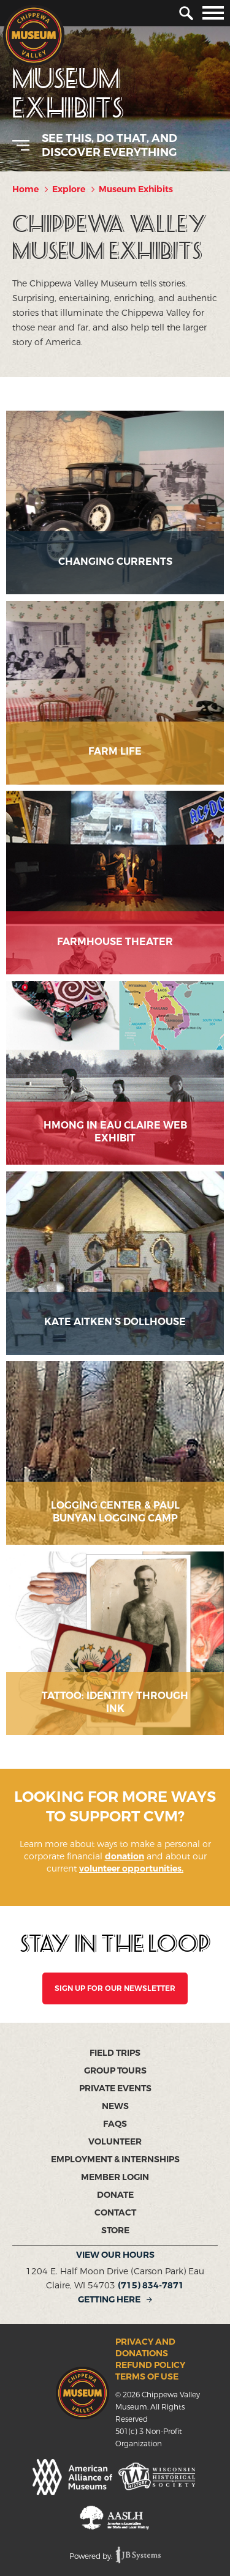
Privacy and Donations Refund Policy (150, 2353)
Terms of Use (146, 2377)
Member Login (115, 2177)
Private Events (115, 2088)
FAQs (115, 2124)
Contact (115, 2213)
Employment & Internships (115, 2159)
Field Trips (115, 2053)
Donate (115, 2195)
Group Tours (115, 2071)
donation (124, 1856)
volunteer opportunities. (131, 1869)
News (115, 2106)
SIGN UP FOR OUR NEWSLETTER (115, 1988)
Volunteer (115, 2142)
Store (115, 2230)
